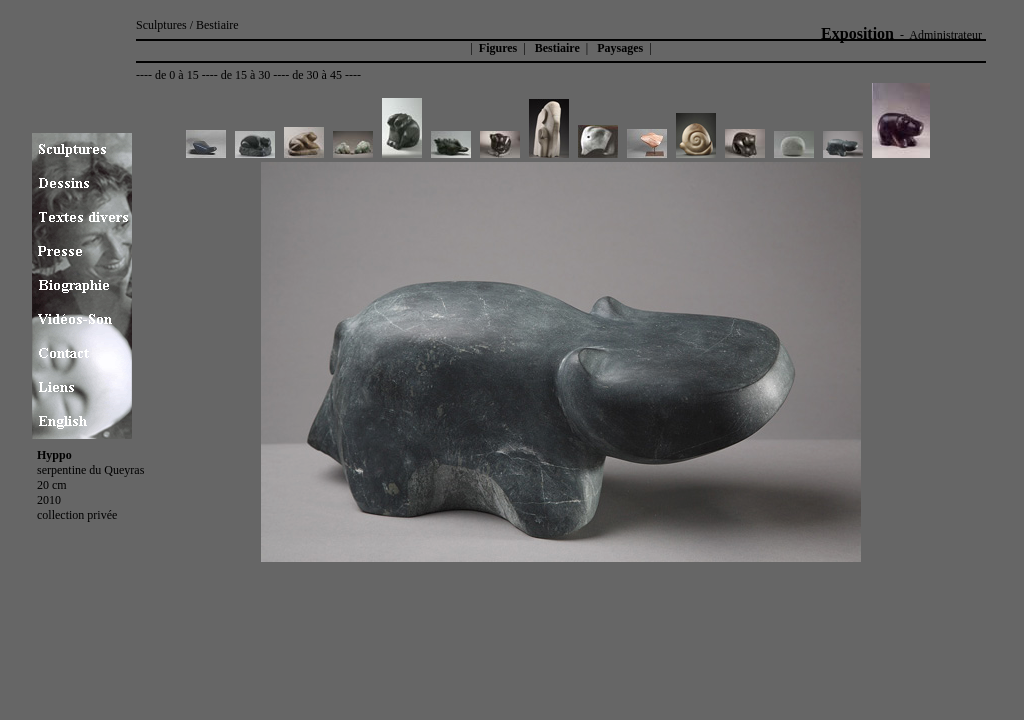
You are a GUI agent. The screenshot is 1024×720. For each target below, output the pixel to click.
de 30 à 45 (317, 75)
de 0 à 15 (177, 75)
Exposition (857, 33)
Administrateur (945, 35)
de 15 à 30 (246, 75)
